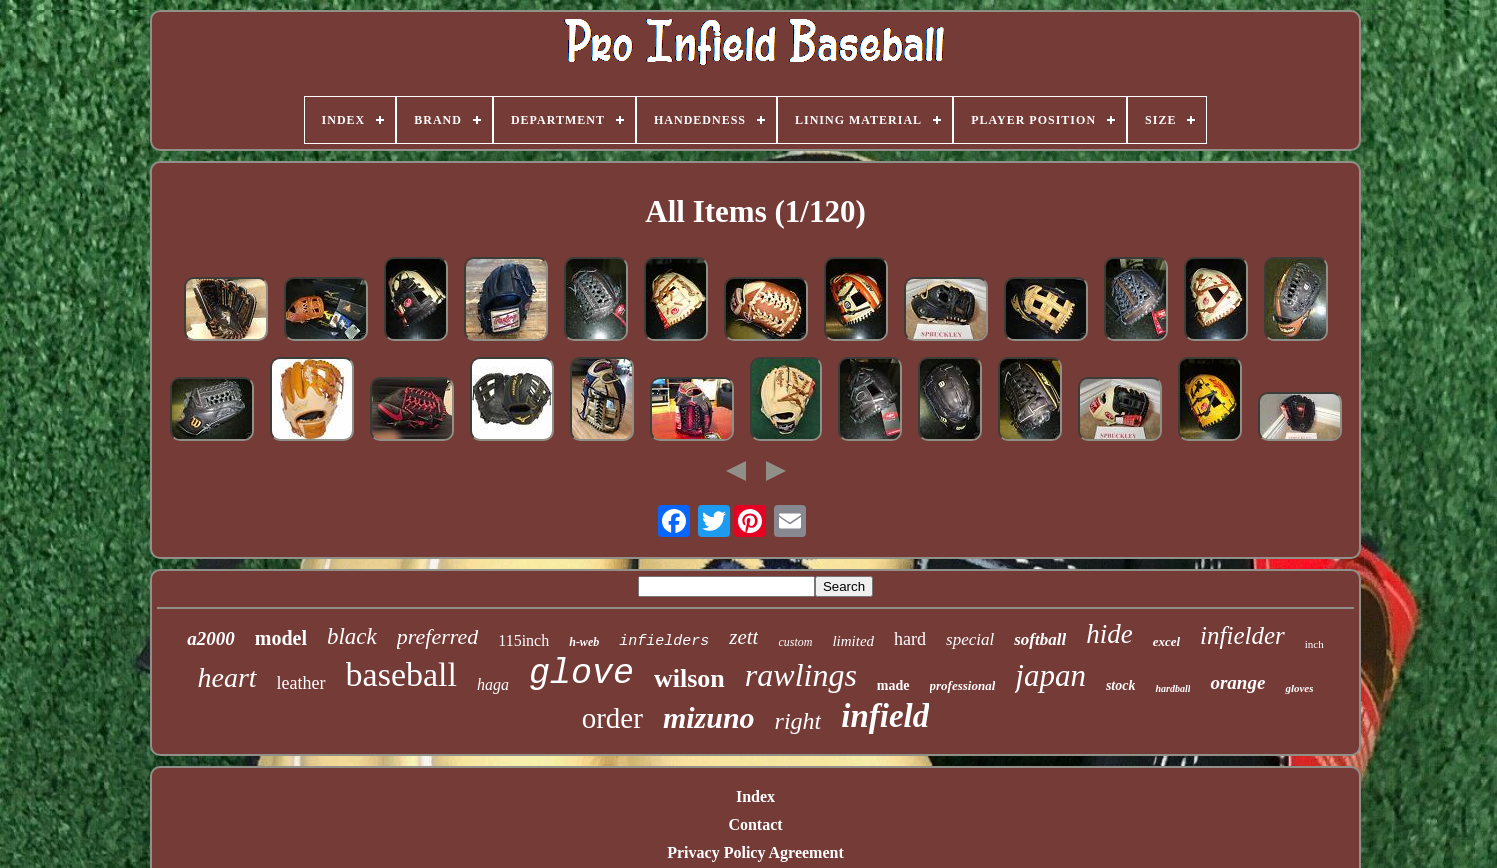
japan (1050, 675)
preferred (437, 636)
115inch (523, 640)
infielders (664, 641)
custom (795, 642)
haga (493, 684)
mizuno (709, 717)
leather (301, 683)
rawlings (801, 675)
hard (910, 639)
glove (581, 674)
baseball (401, 674)
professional (963, 685)
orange (1237, 682)
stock (1121, 685)
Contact (755, 824)
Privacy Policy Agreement (755, 852)
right (798, 721)
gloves (1299, 688)
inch (1314, 644)
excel (1166, 641)
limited (853, 641)
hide (1109, 634)
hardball (1172, 688)
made (893, 685)
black (352, 636)
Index (755, 796)
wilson (689, 678)
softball (1040, 639)
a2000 (211, 638)
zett (743, 637)
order (612, 718)
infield (885, 716)
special (970, 639)
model (281, 638)
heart (227, 677)
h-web (584, 642)
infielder (1242, 635)
